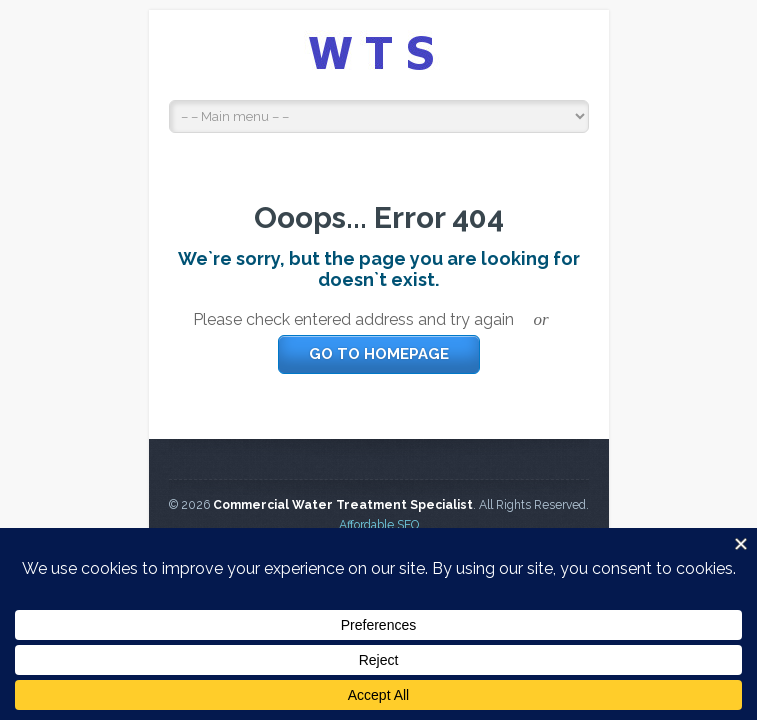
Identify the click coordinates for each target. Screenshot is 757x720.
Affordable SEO (379, 525)
